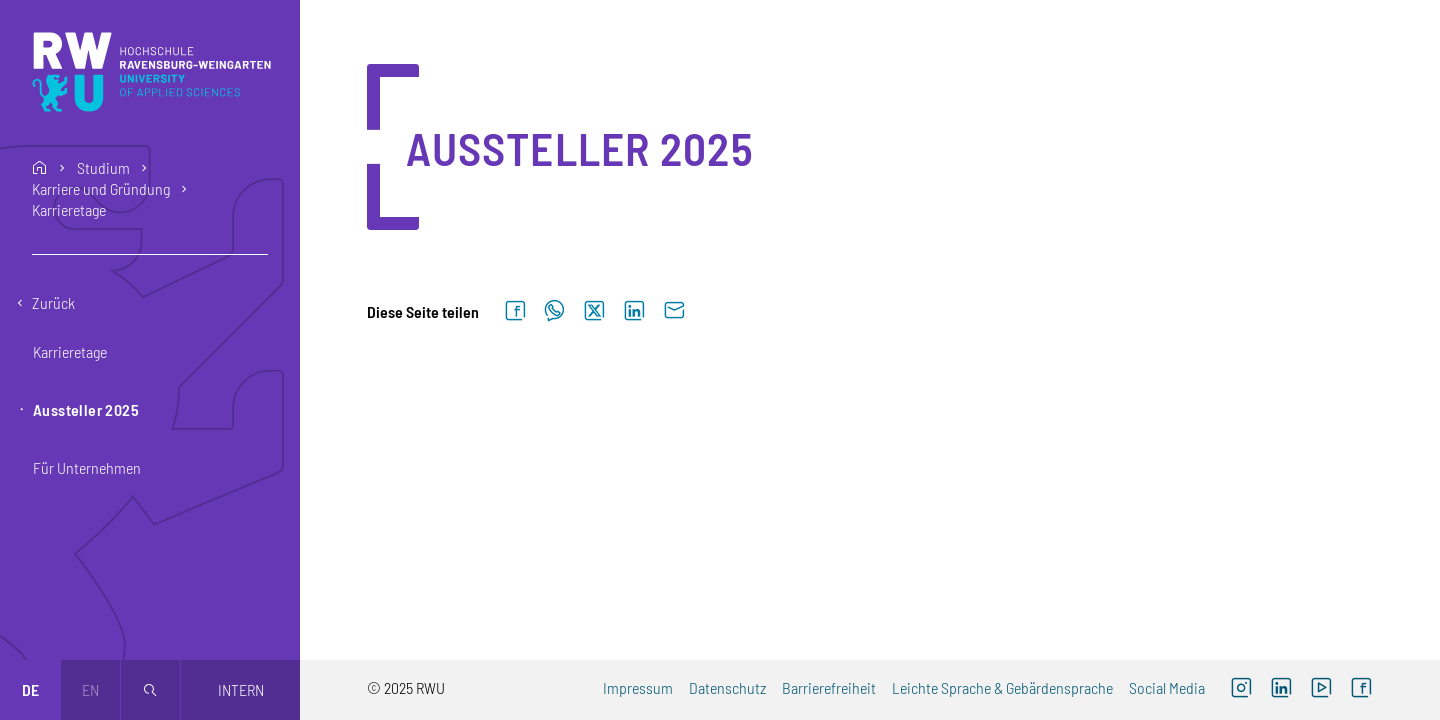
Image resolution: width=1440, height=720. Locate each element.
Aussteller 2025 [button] (86, 409)
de (30, 689)
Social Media (1167, 687)
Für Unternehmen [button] (87, 467)
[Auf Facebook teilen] (515, 311)
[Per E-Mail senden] (674, 311)
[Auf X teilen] (594, 311)
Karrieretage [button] (70, 351)
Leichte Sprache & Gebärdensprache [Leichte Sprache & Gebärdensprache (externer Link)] (1002, 687)
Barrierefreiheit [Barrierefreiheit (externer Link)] (829, 687)
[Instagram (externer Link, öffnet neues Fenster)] (1241, 690)
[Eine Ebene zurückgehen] (150, 303)
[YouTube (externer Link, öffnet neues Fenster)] (1321, 690)
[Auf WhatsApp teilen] (554, 311)
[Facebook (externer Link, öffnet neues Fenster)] (1361, 690)
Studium (103, 168)
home (40, 168)
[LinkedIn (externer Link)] (1281, 690)
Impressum (638, 687)
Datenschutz (727, 687)
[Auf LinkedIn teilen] (634, 311)
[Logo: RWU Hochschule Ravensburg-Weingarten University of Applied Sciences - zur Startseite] (151, 72)
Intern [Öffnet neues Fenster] (241, 689)
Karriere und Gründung (101, 189)
